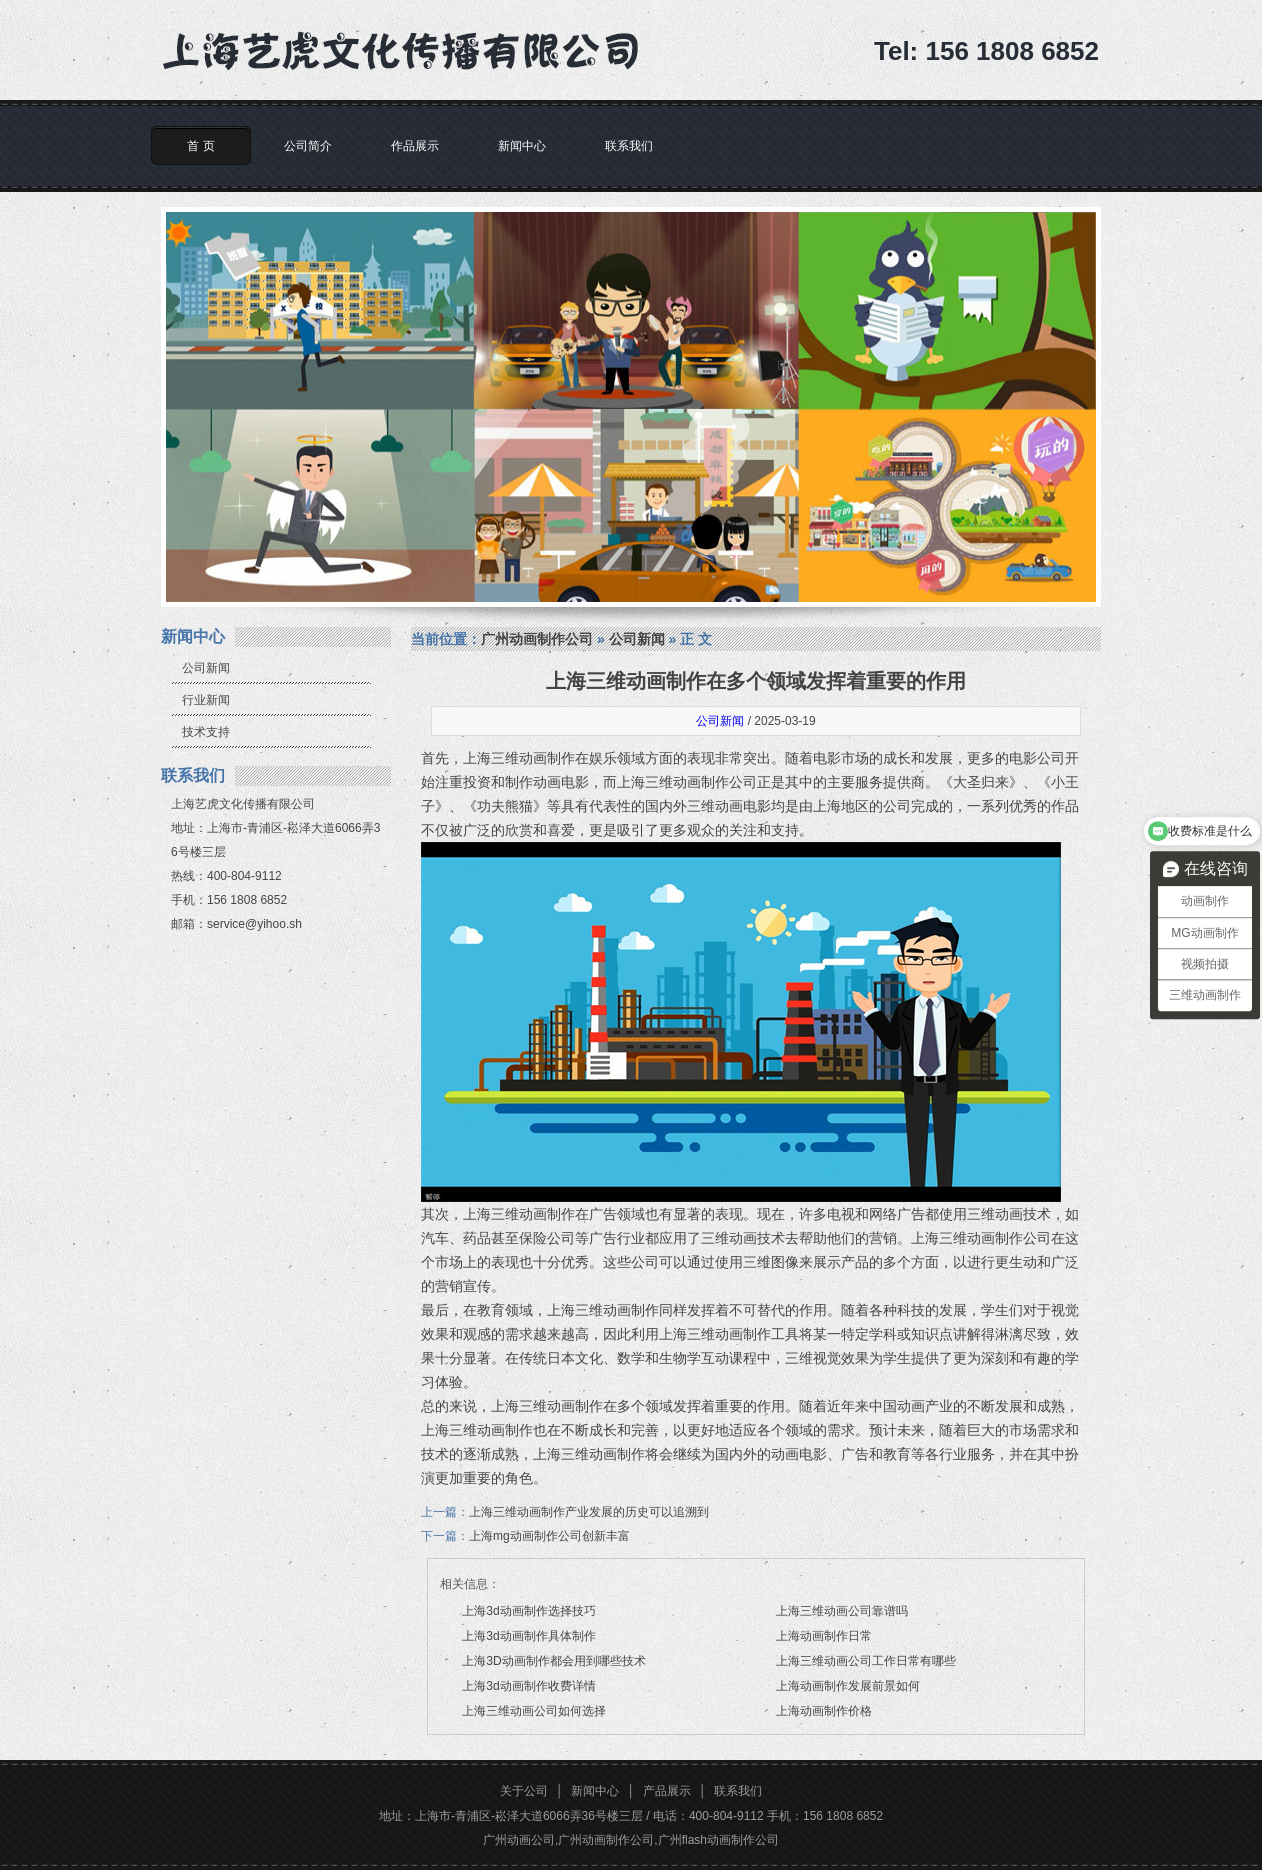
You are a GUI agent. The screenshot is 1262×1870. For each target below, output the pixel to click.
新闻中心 (522, 146)
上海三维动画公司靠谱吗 (842, 1611)
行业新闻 (206, 700)
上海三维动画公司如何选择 (534, 1711)
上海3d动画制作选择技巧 (528, 1611)
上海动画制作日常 (824, 1636)
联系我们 (629, 146)
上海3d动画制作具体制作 (528, 1636)
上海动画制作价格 (824, 1711)
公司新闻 (206, 668)
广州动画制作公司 (537, 639)
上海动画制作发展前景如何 (848, 1686)
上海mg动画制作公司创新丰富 (549, 1536)
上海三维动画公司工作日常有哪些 (866, 1661)
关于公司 (524, 1791)
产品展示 (667, 1791)
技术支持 (206, 732)
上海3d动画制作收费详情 (528, 1686)
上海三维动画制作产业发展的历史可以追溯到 (589, 1512)
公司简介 (308, 146)
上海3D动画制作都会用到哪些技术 (553, 1661)
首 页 (200, 146)
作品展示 (415, 146)
